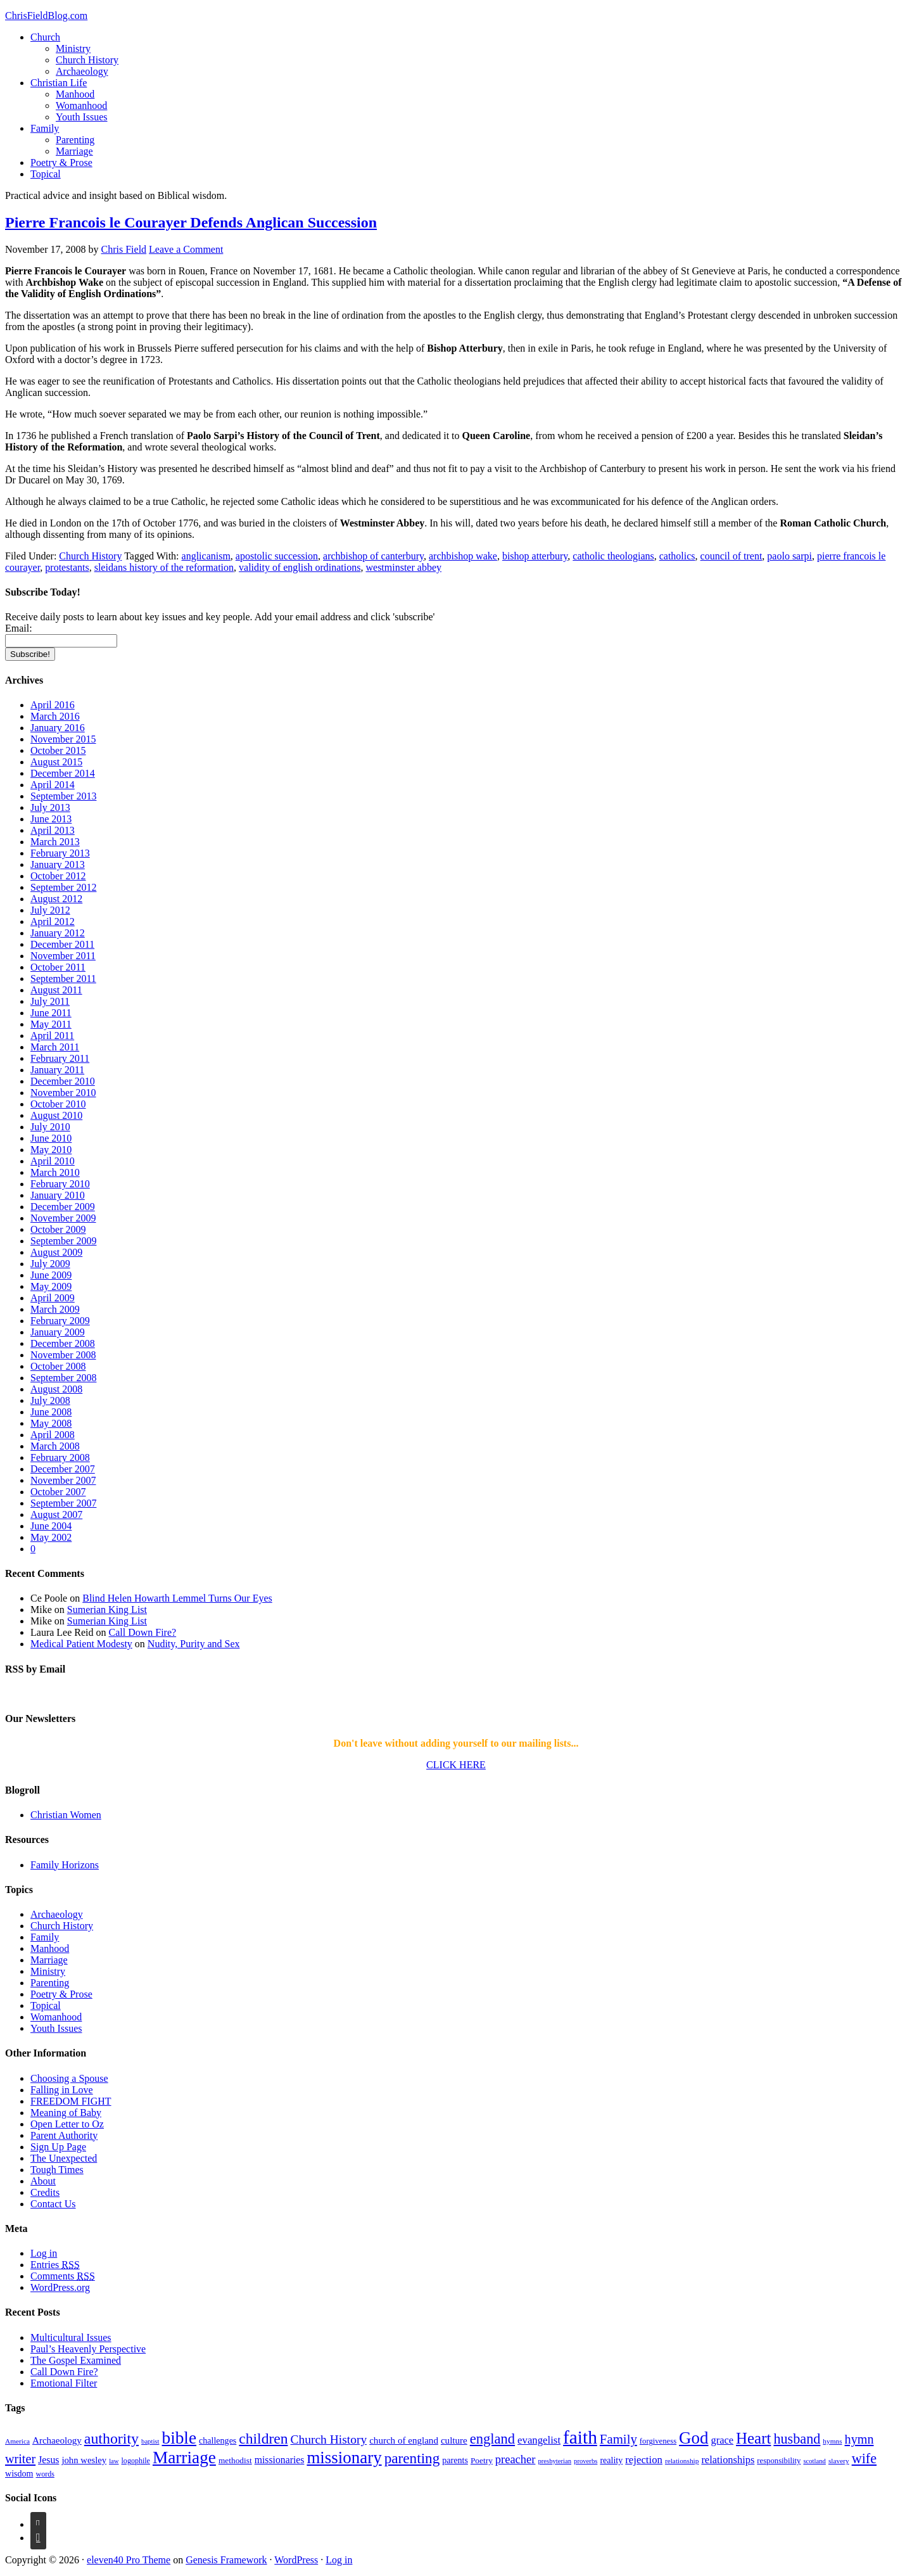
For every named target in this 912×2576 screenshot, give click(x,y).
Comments (62, 2276)
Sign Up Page (58, 2146)
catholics (677, 556)
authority (111, 2438)
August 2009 (56, 1252)
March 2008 (55, 1446)
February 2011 (59, 1058)
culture (454, 2440)
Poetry (482, 2460)
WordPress (296, 2559)
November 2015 (63, 739)
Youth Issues (82, 117)
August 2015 (56, 761)
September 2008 (63, 1377)
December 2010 (62, 1081)
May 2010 (51, 1149)
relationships (727, 2460)
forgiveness (658, 2441)
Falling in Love (61, 2089)
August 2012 (56, 898)
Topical (45, 174)
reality (611, 2460)
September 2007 (63, 1503)
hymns (832, 2441)
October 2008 (58, 1366)
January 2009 (57, 1332)
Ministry (73, 48)
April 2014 (52, 784)
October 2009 (58, 1229)
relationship (682, 2460)
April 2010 (52, 1161)
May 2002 (51, 1537)
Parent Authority (64, 2135)
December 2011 (62, 944)
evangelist (538, 2440)
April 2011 (52, 1035)
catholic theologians (613, 556)
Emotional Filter (63, 2383)
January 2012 (57, 933)
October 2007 (58, 1491)
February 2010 (60, 1183)
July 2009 (50, 1263)
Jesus (48, 2459)
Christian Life (58, 82)
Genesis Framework (226, 2559)
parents (455, 2460)
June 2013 (51, 818)
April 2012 (52, 921)
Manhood (75, 94)
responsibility (779, 2460)
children (263, 2438)
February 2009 (60, 1320)
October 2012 (58, 875)
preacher (515, 2459)
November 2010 (63, 1092)
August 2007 (56, 1514)
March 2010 (55, 1172)
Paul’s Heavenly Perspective (88, 2348)
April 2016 (52, 704)
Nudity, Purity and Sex (194, 1643)
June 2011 (51, 1012)
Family (44, 128)
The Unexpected (63, 2158)
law (113, 2461)
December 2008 (62, 1343)
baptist (150, 2441)
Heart (753, 2438)
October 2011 (58, 967)
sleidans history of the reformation (164, 567)
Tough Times (57, 2169)
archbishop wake (463, 556)
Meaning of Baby (65, 2112)
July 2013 (50, 807)
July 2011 (50, 1001)
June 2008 (51, 1411)
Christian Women (65, 1814)
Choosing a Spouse (69, 2078)
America (17, 2441)
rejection (643, 2460)
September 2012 (63, 887)
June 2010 (51, 1138)
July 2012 (50, 910)
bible (179, 2437)
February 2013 (60, 853)
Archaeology (82, 71)
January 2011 (57, 1069)
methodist (235, 2460)
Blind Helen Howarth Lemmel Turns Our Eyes (177, 1598)
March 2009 (55, 1309)
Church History (87, 59)
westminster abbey (403, 567)
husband (796, 2439)
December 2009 (62, 1206)
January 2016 (57, 727)
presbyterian (554, 2461)
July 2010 (50, 1126)
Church (45, 37)
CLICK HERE (456, 1764)
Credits (45, 2192)
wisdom (19, 2473)
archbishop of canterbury (373, 556)
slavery (838, 2460)
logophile (136, 2460)
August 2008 (56, 1389)
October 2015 (58, 750)
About (43, 2181)
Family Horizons (64, 1864)
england (492, 2439)
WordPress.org (60, 2287)
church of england (403, 2440)
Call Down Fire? (143, 1632)
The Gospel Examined (75, 2360)
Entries (55, 2264)
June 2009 (51, 1275)
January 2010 (57, 1195)
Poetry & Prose (61, 162)
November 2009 (63, 1218)
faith (580, 2437)
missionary (344, 2457)
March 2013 (55, 841)
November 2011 (63, 955)
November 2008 (63, 1354)
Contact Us (53, 2203)
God (693, 2437)
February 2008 (60, 1457)
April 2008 (52, 1434)
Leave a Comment (186, 249)
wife (864, 2458)
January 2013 (57, 864)
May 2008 (51, 1423)
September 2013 (63, 796)
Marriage (74, 151)
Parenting (75, 139)
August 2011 (56, 990)
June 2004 (51, 1526)
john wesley (83, 2460)
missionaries (280, 2459)
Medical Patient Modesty (81, 1643)
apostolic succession (277, 556)
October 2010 (58, 1104)
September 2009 (63, 1240)
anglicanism (206, 556)
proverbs (585, 2461)
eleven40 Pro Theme (128, 2559)
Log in (43, 2253)
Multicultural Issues (70, 2337)
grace (722, 2440)
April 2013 (52, 830)
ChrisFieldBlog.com (46, 15)
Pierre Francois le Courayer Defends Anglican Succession (191, 222)
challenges (217, 2440)
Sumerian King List (107, 1609)
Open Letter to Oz (67, 2124)
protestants (67, 567)
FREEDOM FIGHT (70, 2101)
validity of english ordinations (299, 567)
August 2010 (56, 1115)
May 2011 (51, 1024)
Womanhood (81, 105)
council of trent (731, 556)
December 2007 (62, 1468)
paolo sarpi (789, 556)
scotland (814, 2461)
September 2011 (63, 978)
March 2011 (54, 1047)
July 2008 (50, 1400)
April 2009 (52, 1297)
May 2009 (51, 1286)
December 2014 (62, 773)
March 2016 (55, 716)
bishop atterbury (534, 556)
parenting (412, 2458)
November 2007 (63, 1480)
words (45, 2474)
